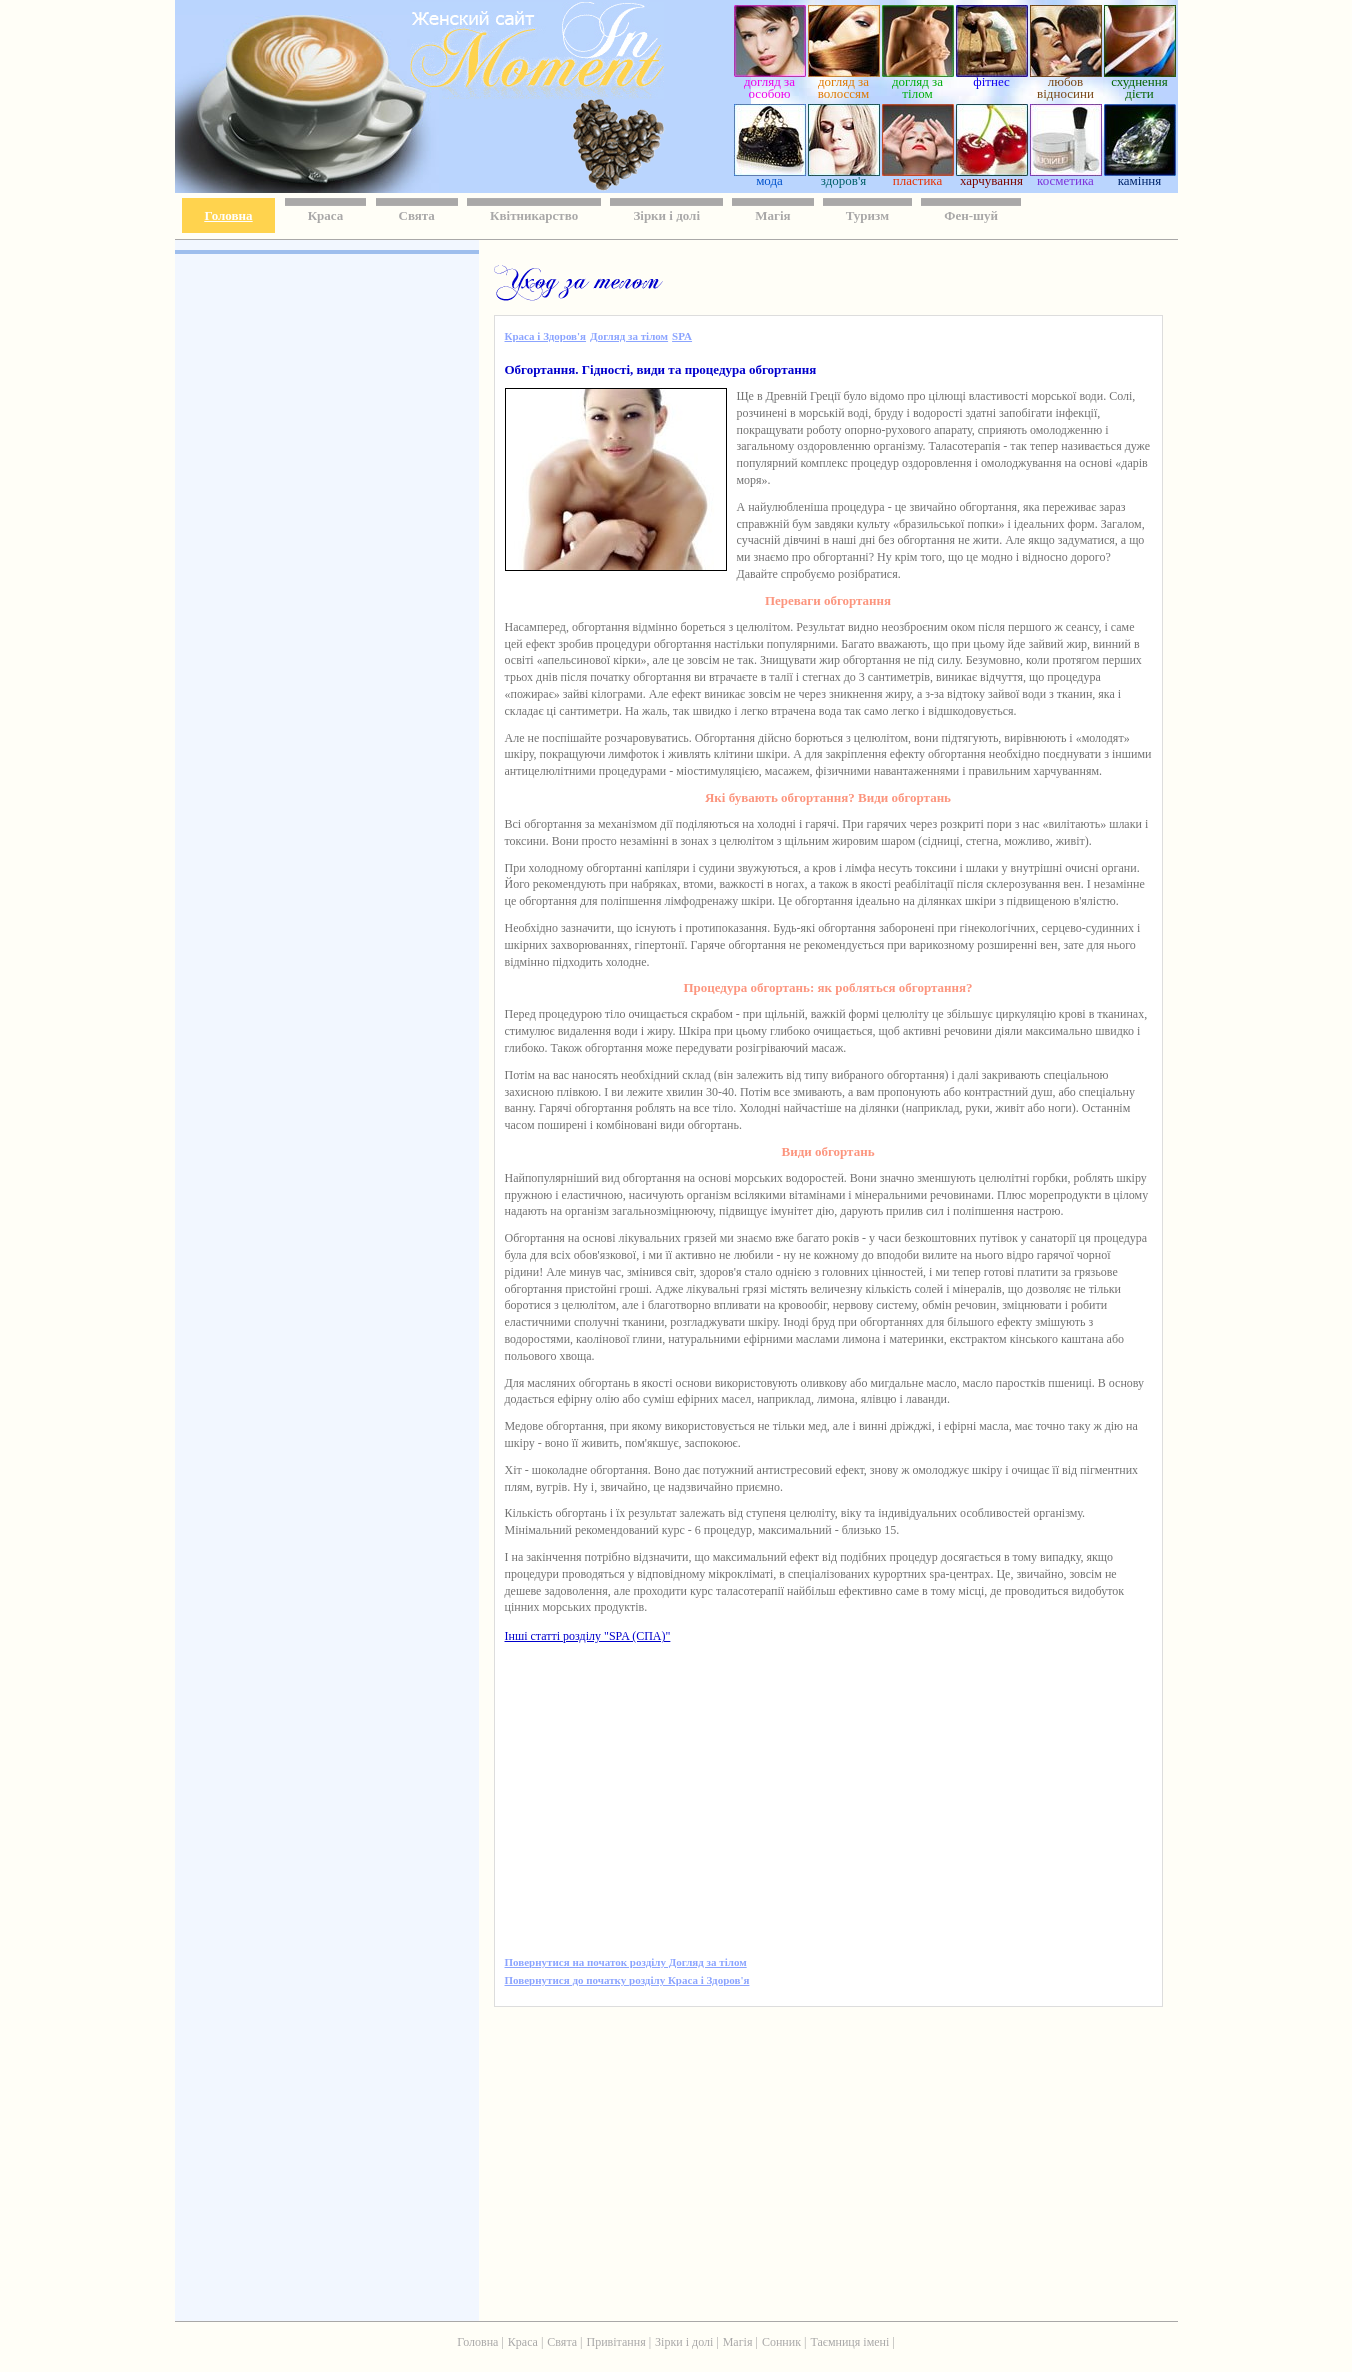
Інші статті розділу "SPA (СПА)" (588, 1636)
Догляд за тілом (629, 336)
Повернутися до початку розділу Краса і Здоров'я (627, 1980)
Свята (417, 215)
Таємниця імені (849, 2342)
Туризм (867, 215)
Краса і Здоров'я (546, 336)
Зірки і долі (666, 215)
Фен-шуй (971, 215)
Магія (772, 215)
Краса (326, 215)
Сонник (781, 2342)
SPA (682, 336)
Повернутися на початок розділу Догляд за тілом (626, 1962)
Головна (229, 215)
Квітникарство (534, 215)
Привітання (616, 2342)
